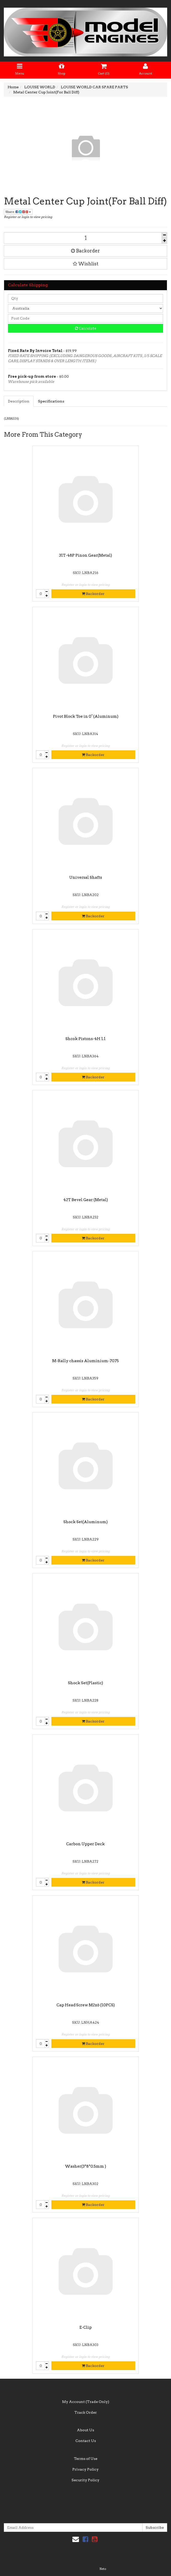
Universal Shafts (85, 877)
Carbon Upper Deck (85, 1844)
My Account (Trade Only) (85, 2402)
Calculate (85, 328)
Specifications (51, 401)
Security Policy (85, 2480)
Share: (18, 212)
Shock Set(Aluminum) (85, 1522)
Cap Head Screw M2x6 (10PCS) (85, 2005)
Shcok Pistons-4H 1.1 (85, 1038)
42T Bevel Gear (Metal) (85, 1200)
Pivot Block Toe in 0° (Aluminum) (85, 716)
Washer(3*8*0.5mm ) (85, 2166)
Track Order (85, 2412)
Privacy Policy (85, 2469)
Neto (102, 2569)
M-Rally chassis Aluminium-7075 (85, 1361)
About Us (85, 2430)
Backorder (85, 250)
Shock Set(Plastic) (85, 1683)
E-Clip (85, 2327)
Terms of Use (85, 2459)
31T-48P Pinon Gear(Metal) (85, 555)
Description (18, 401)
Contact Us (85, 2441)
